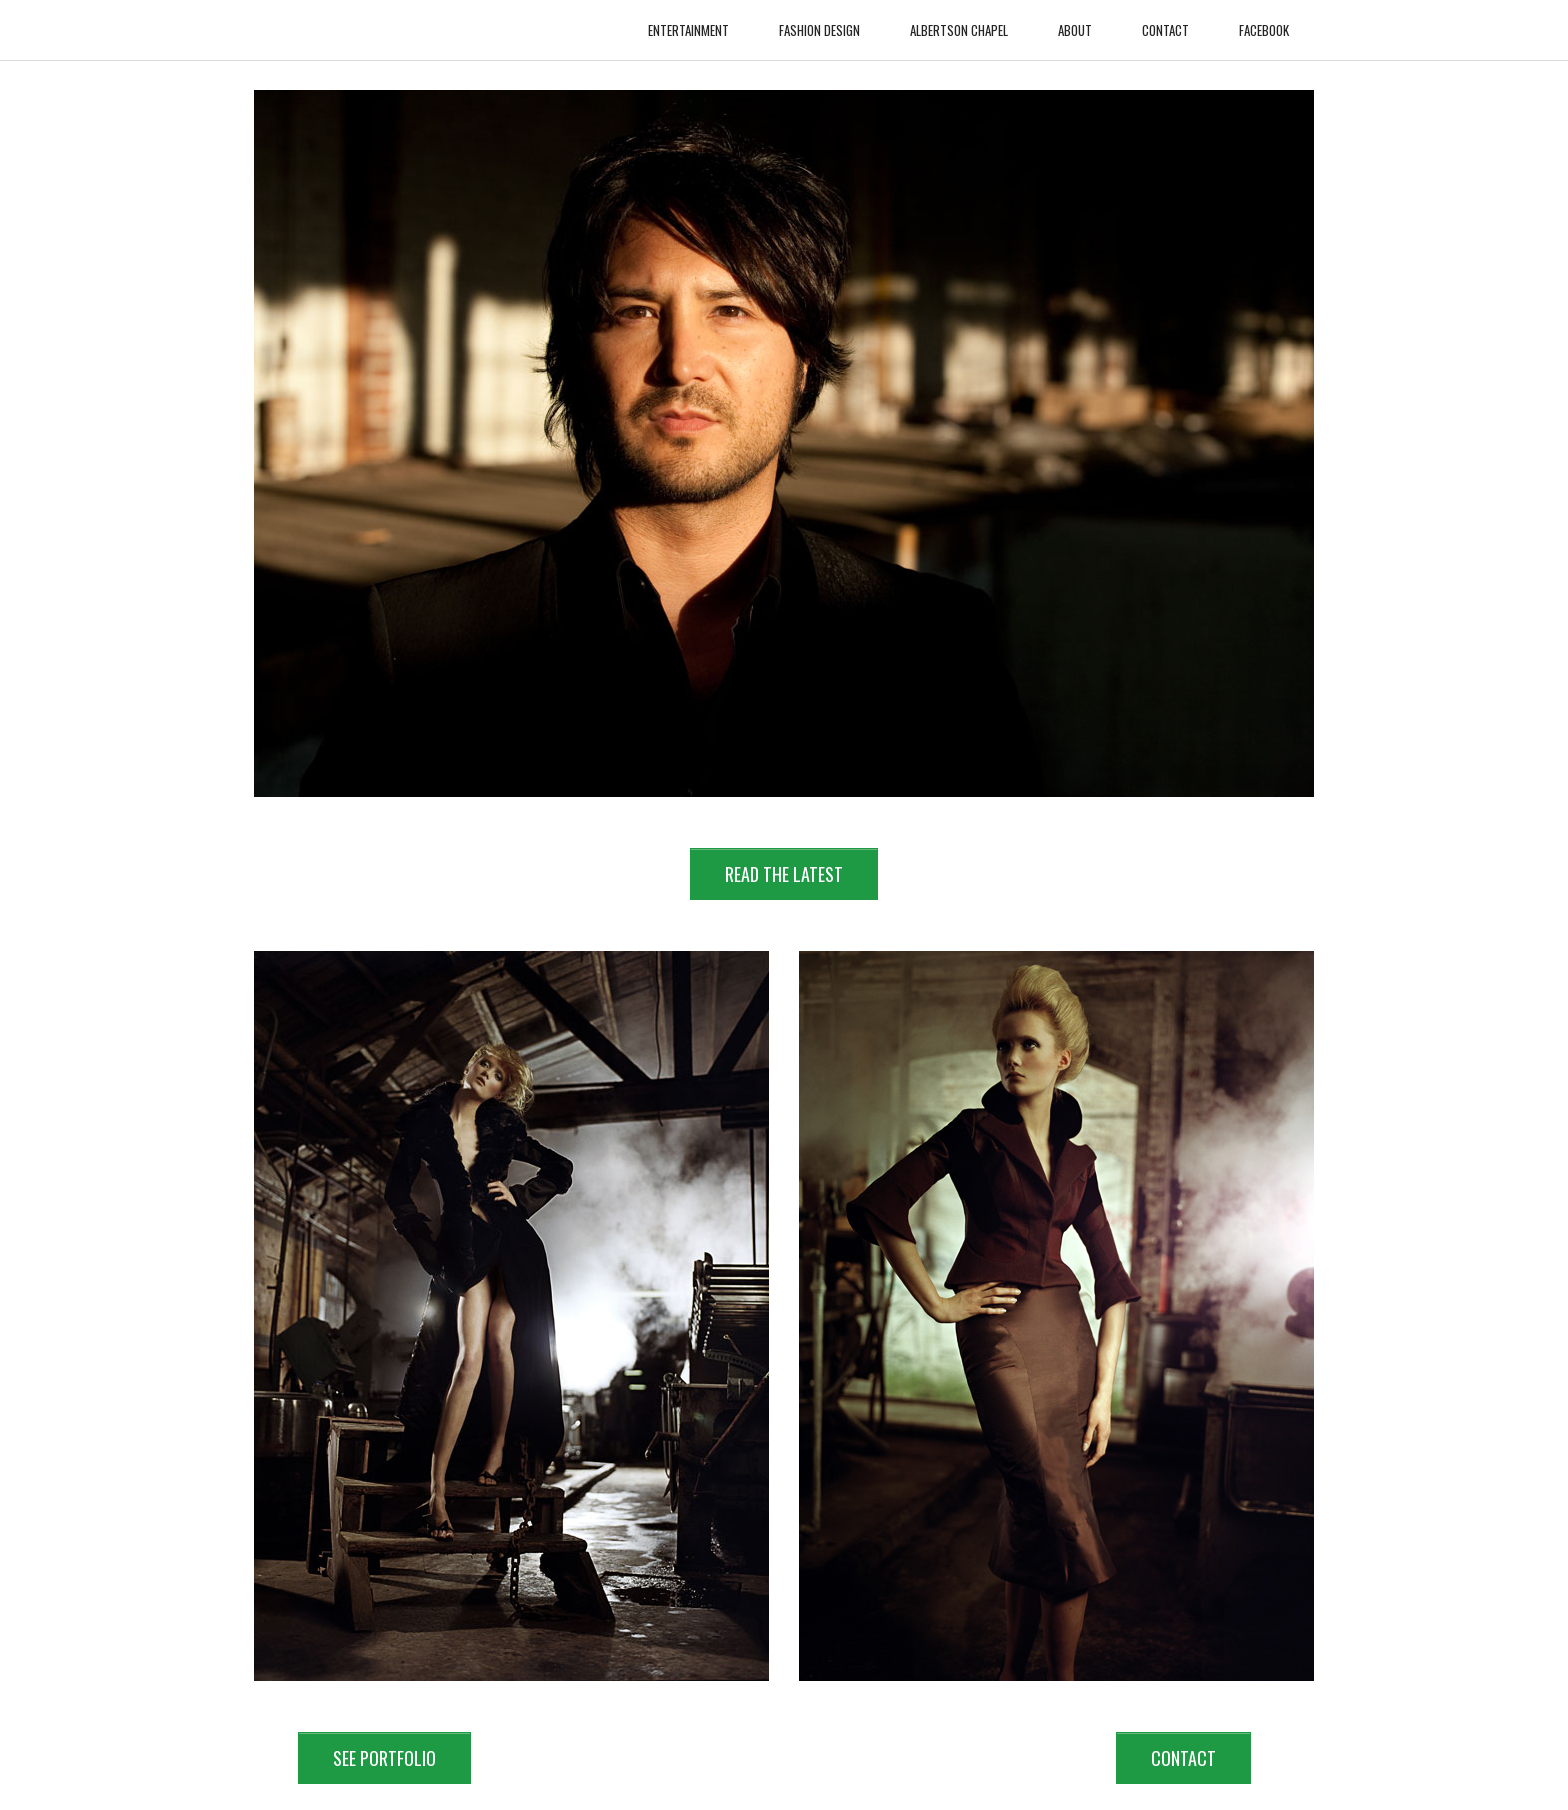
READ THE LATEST (784, 874)
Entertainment (688, 20)
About (1075, 20)
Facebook (1264, 20)
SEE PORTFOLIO (384, 1758)
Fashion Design (819, 20)
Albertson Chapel (959, 20)
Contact (1165, 20)
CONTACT (1183, 1758)
